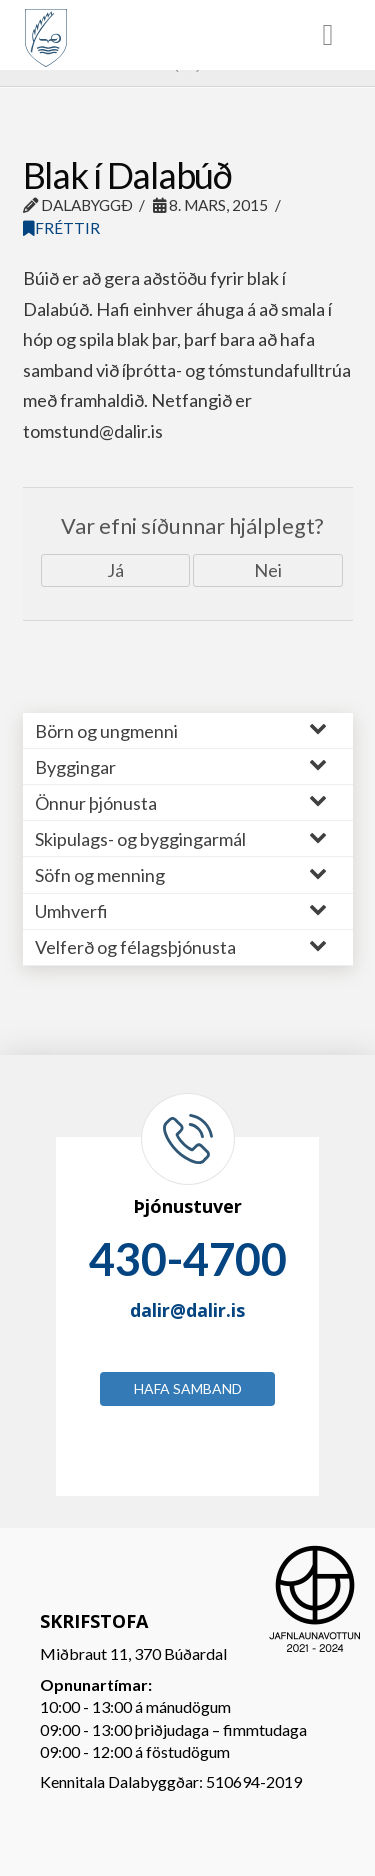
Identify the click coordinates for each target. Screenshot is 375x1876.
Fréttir (61, 228)
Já (115, 570)
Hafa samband (188, 1388)
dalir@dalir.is (187, 1310)
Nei (268, 570)
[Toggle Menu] (187, 35)
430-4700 (188, 1259)
